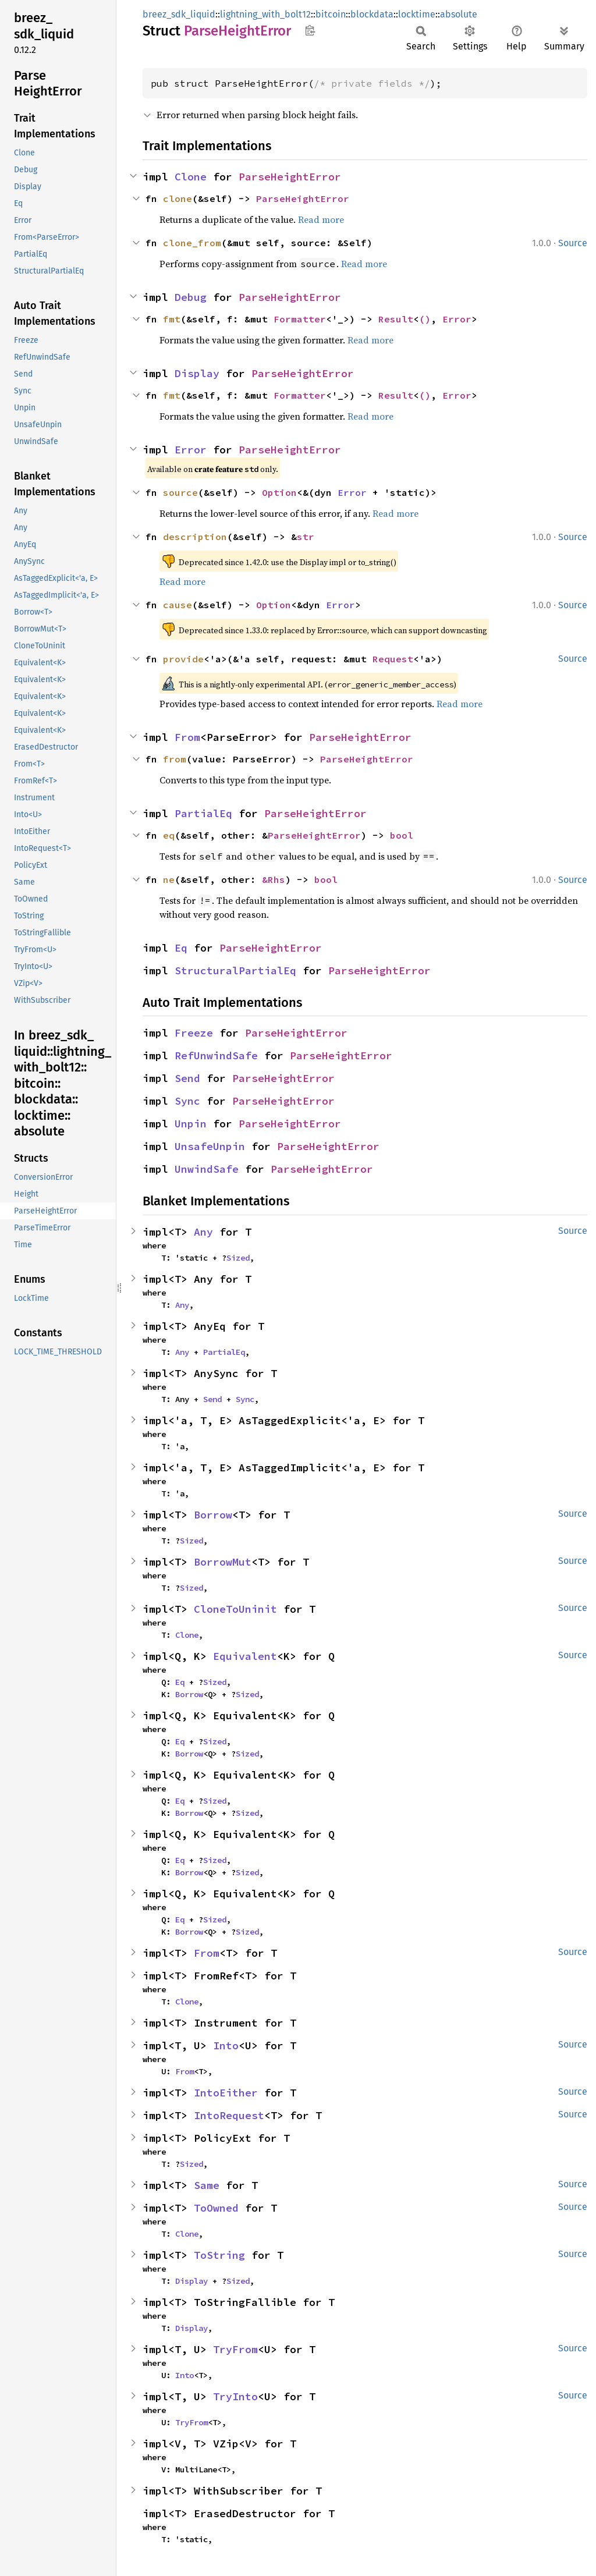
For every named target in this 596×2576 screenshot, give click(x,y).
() (425, 319)
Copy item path (310, 30)
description (195, 536)
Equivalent (245, 1656)
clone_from (192, 243)
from (174, 759)
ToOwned (216, 2208)
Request (392, 659)
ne (169, 879)
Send (187, 1078)
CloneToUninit (235, 1609)
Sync (187, 1101)
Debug (191, 297)
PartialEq (203, 813)
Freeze (194, 1032)
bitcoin (330, 14)
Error (456, 319)
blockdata (371, 14)
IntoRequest (229, 2115)
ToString (219, 2255)
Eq (181, 948)
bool (401, 835)
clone (177, 198)
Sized (238, 1257)
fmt (171, 319)
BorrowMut (222, 1562)
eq (169, 835)
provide (183, 659)
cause (177, 605)
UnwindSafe (207, 1169)
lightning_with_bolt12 (265, 14)
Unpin (191, 1123)
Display (197, 373)
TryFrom (235, 2349)
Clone (191, 176)
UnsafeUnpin (210, 1146)
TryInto (235, 2396)
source (180, 492)
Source (572, 243)
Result (395, 319)
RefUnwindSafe (216, 1055)
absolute (458, 14)
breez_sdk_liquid (179, 14)
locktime (416, 14)
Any (203, 1232)
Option (279, 492)
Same (206, 2185)
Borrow (213, 1514)
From (187, 737)
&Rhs (273, 879)
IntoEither (226, 2092)
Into (226, 2045)
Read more (321, 219)
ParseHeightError (290, 176)
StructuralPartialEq (235, 970)
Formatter (300, 319)
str (305, 536)
